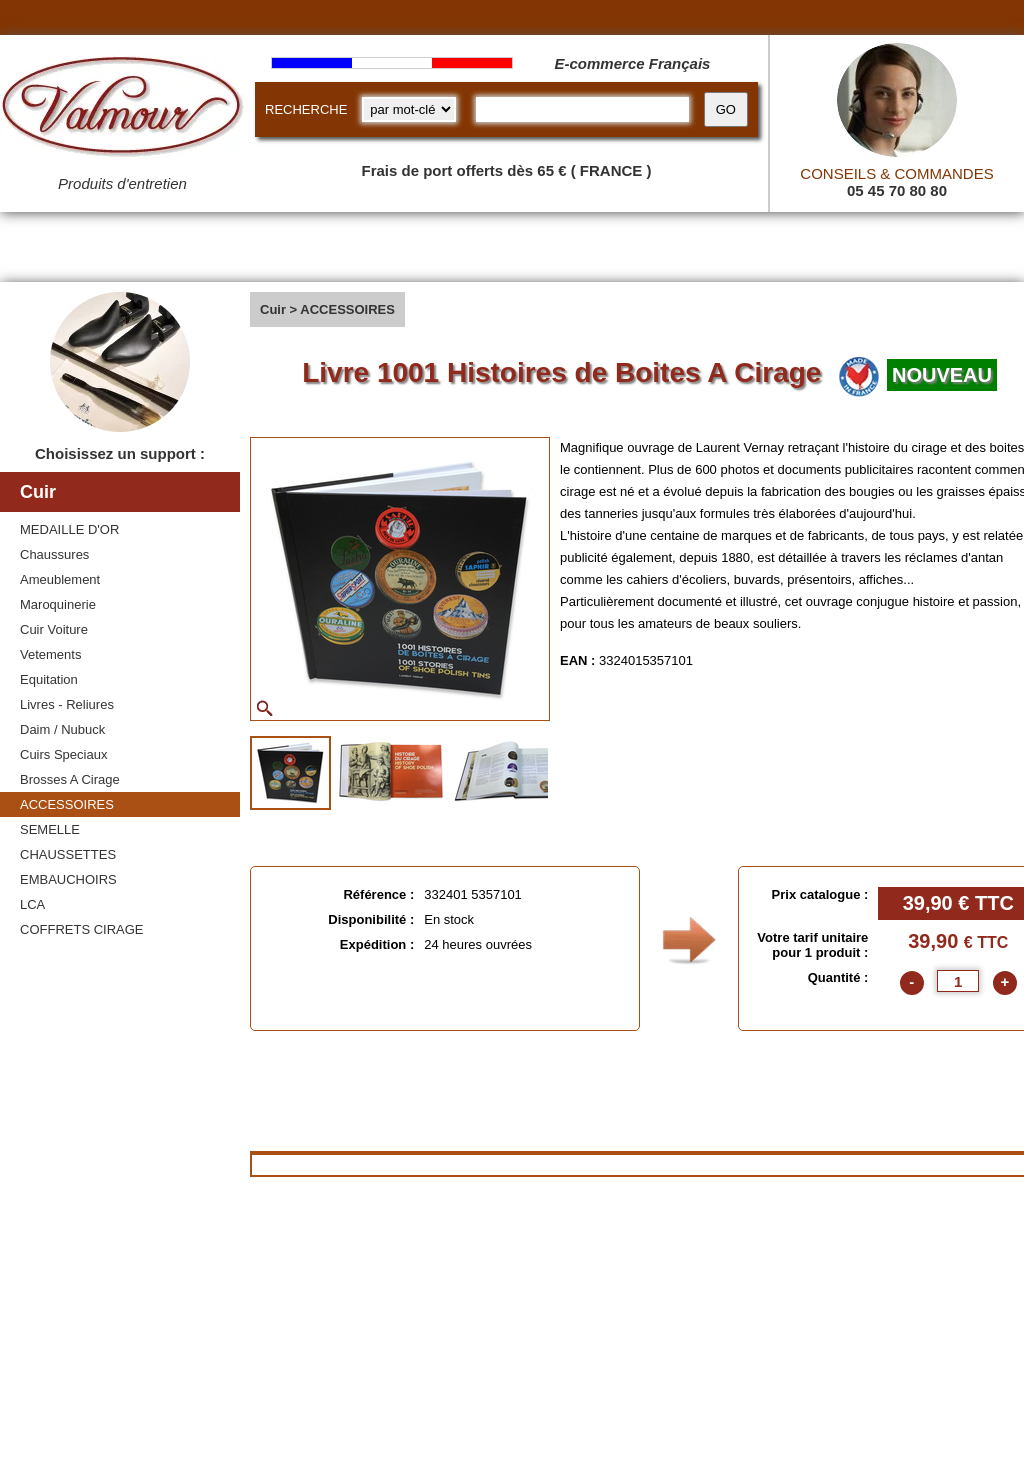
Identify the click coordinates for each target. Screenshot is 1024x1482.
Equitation (49, 679)
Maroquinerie (58, 604)
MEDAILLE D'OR (69, 529)
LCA (32, 904)
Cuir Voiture (54, 629)
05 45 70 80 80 (897, 190)
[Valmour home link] (122, 110)
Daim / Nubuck (62, 729)
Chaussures (54, 554)
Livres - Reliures (67, 704)
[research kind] (409, 109)
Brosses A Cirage (70, 779)
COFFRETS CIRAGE (82, 929)
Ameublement (60, 579)
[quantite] (958, 981)
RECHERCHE (306, 109)
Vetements (50, 654)
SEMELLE (50, 829)
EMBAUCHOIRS (68, 879)
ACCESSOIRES (67, 804)
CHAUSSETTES (68, 854)
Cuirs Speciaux (63, 754)
